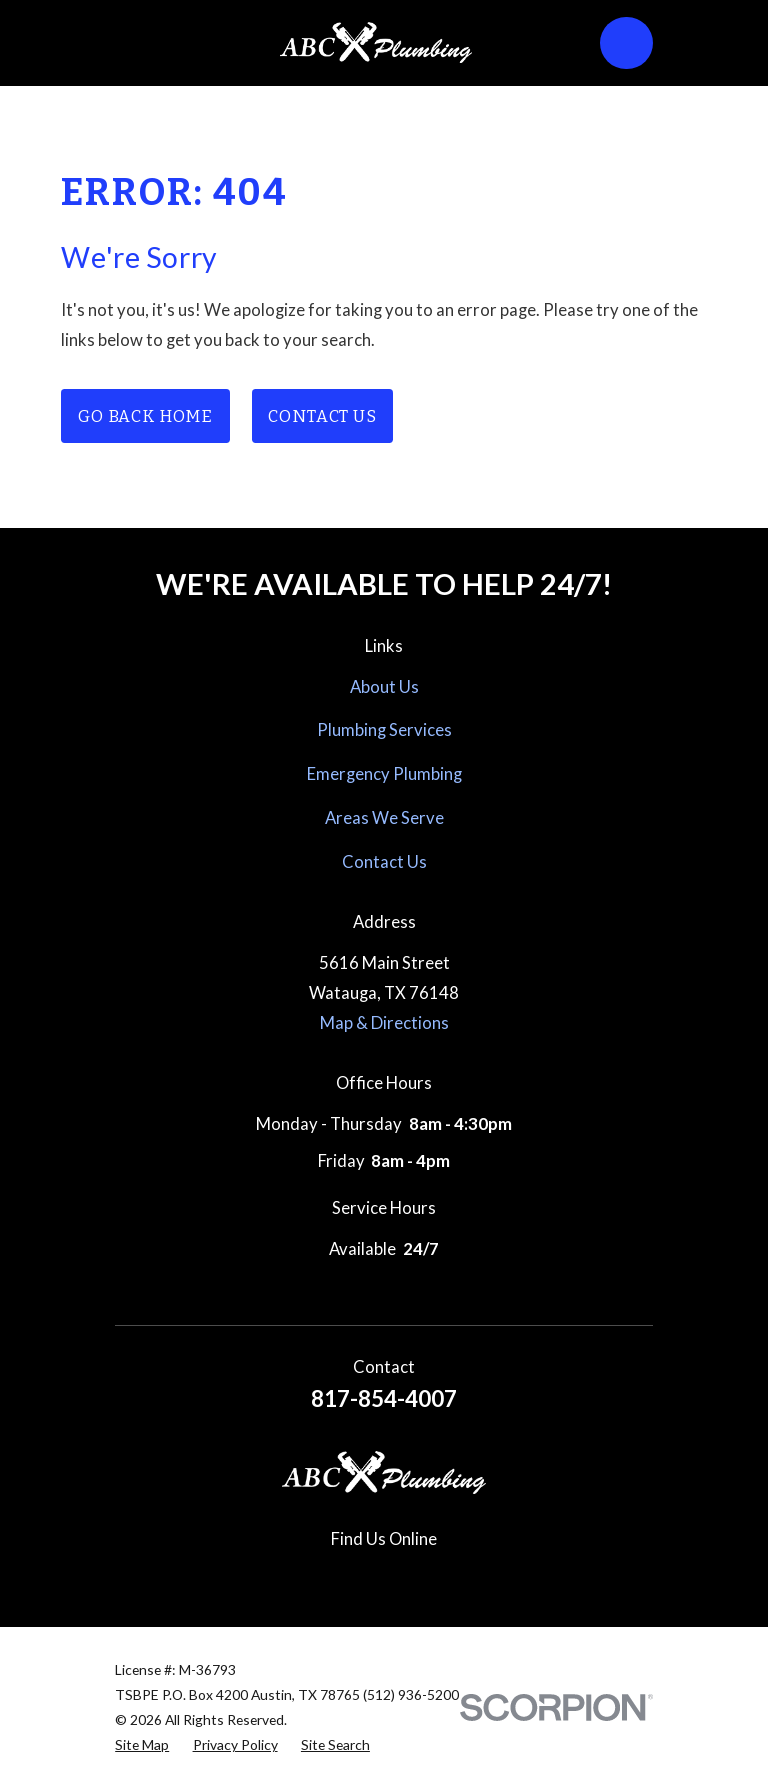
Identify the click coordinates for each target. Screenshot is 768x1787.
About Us (384, 687)
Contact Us (322, 416)
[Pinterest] (383, 1576)
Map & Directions (384, 1023)
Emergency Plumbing (384, 774)
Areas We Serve (384, 818)
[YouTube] (474, 1576)
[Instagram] (338, 1576)
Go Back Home (145, 416)
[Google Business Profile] (247, 1576)
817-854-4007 (384, 1398)
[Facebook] (293, 1576)
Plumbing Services (384, 730)
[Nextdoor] (519, 1576)
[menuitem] (142, 1744)
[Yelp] (429, 1576)
